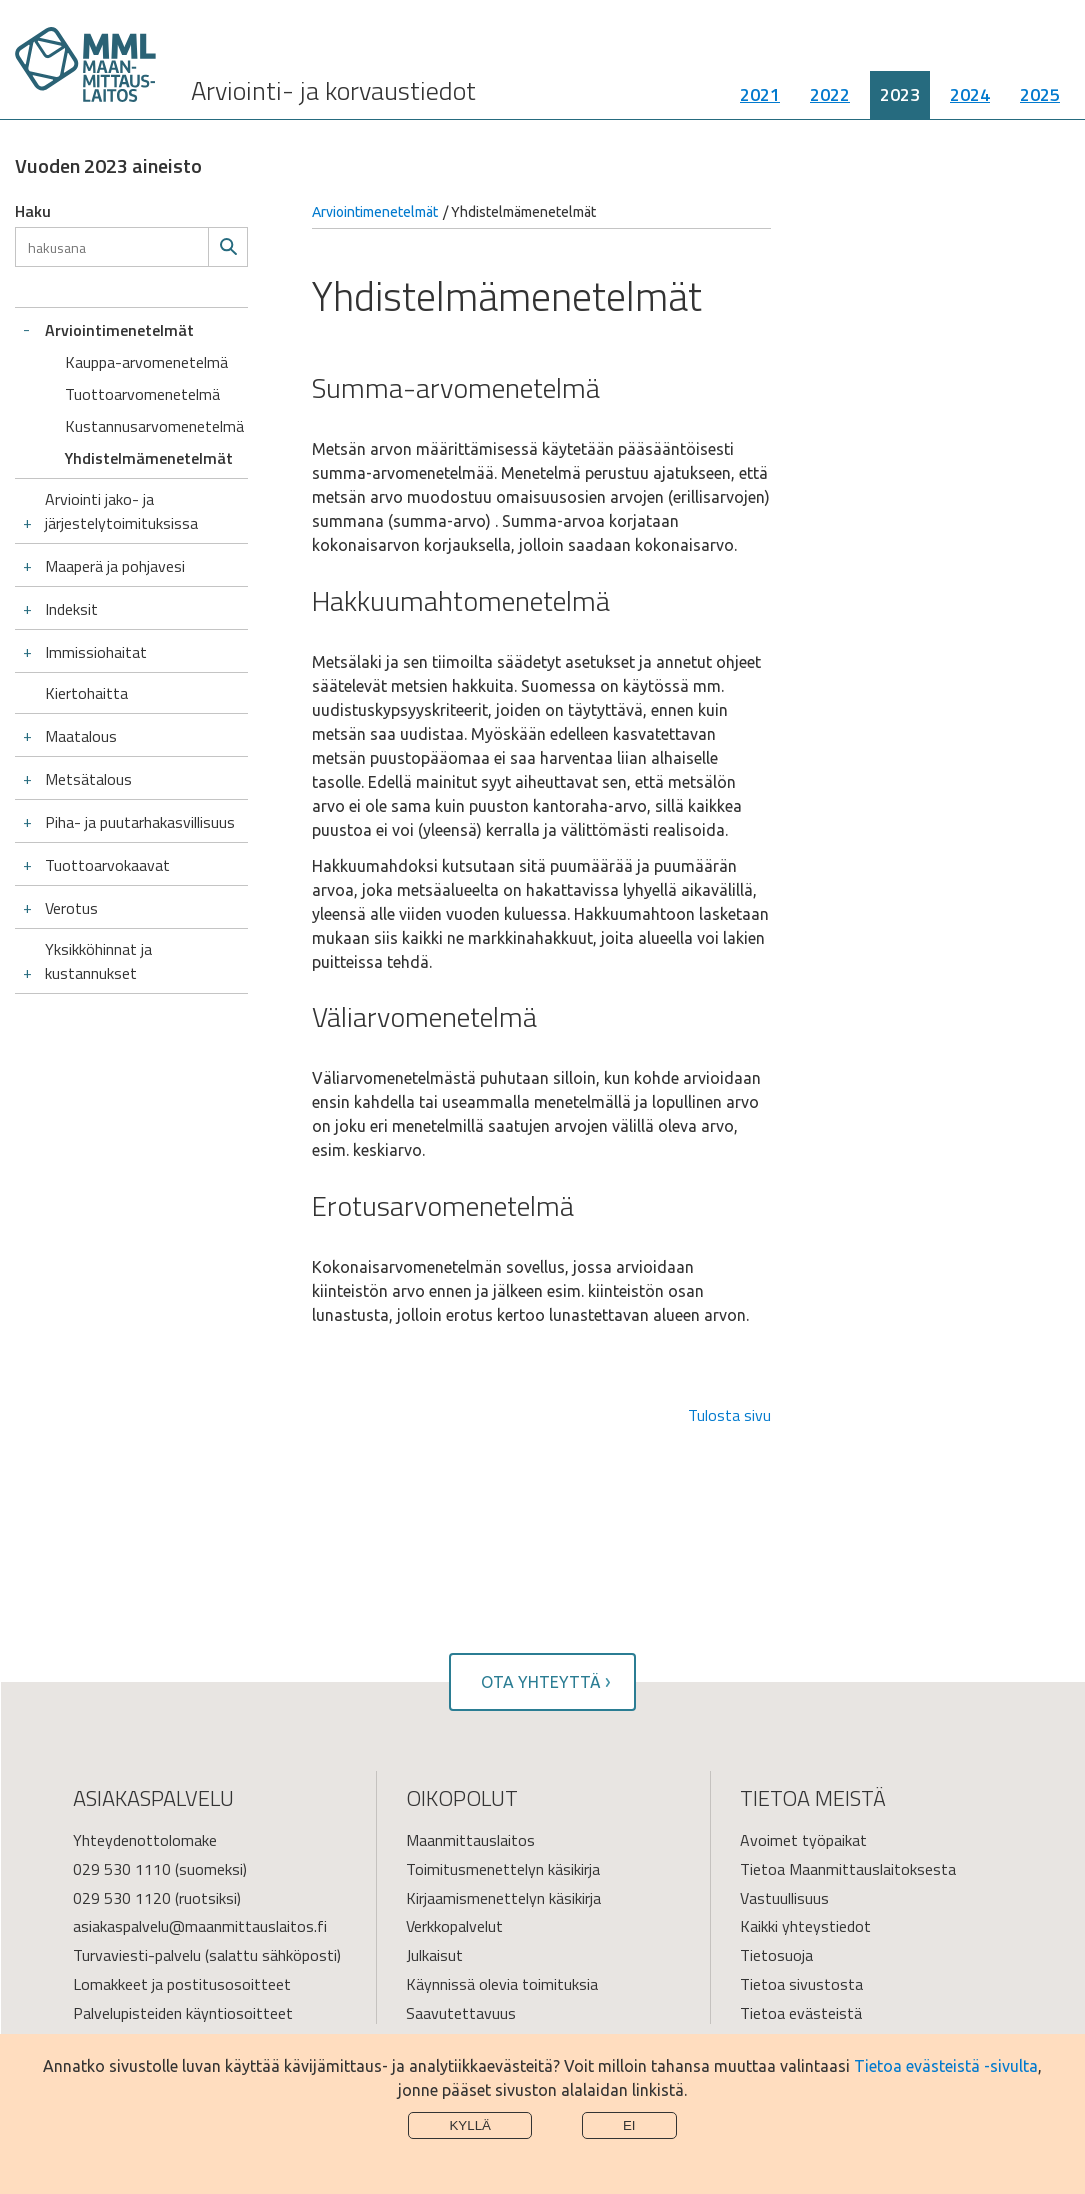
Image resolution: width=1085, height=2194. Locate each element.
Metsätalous (88, 779)
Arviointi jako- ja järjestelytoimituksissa (121, 511)
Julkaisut (434, 1955)
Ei (629, 2125)
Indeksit (71, 609)
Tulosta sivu (729, 1415)
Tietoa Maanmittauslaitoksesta (848, 1869)
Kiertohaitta (86, 693)
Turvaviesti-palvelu (137, 1955)
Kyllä (470, 2125)
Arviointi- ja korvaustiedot (333, 90)
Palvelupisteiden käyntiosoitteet (183, 2013)
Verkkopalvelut (454, 1926)
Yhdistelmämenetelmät (149, 458)
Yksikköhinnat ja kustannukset (98, 961)
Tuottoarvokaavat (107, 865)
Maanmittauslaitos (470, 1840)
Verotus (71, 908)
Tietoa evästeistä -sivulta (946, 2066)
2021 (760, 94)
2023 (900, 94)
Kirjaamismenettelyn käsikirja (503, 1898)
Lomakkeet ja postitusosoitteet (182, 1984)
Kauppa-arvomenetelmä (146, 362)
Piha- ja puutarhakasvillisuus (140, 822)
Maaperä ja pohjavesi (115, 566)
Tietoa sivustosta (801, 1984)
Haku (33, 211)
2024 (970, 94)
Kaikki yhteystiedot (805, 1926)
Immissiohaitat (96, 652)
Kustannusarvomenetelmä (154, 426)
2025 (1040, 94)
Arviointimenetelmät (119, 330)
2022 (830, 94)
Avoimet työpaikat (803, 1840)
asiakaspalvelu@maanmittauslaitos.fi (200, 1926)
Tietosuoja (776, 1955)
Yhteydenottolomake (145, 1840)
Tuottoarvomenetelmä (142, 394)
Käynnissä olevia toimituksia (502, 1984)
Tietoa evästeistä (801, 2013)
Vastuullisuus (784, 1898)
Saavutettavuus (461, 2013)
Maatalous (81, 736)
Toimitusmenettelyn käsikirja (503, 1869)
